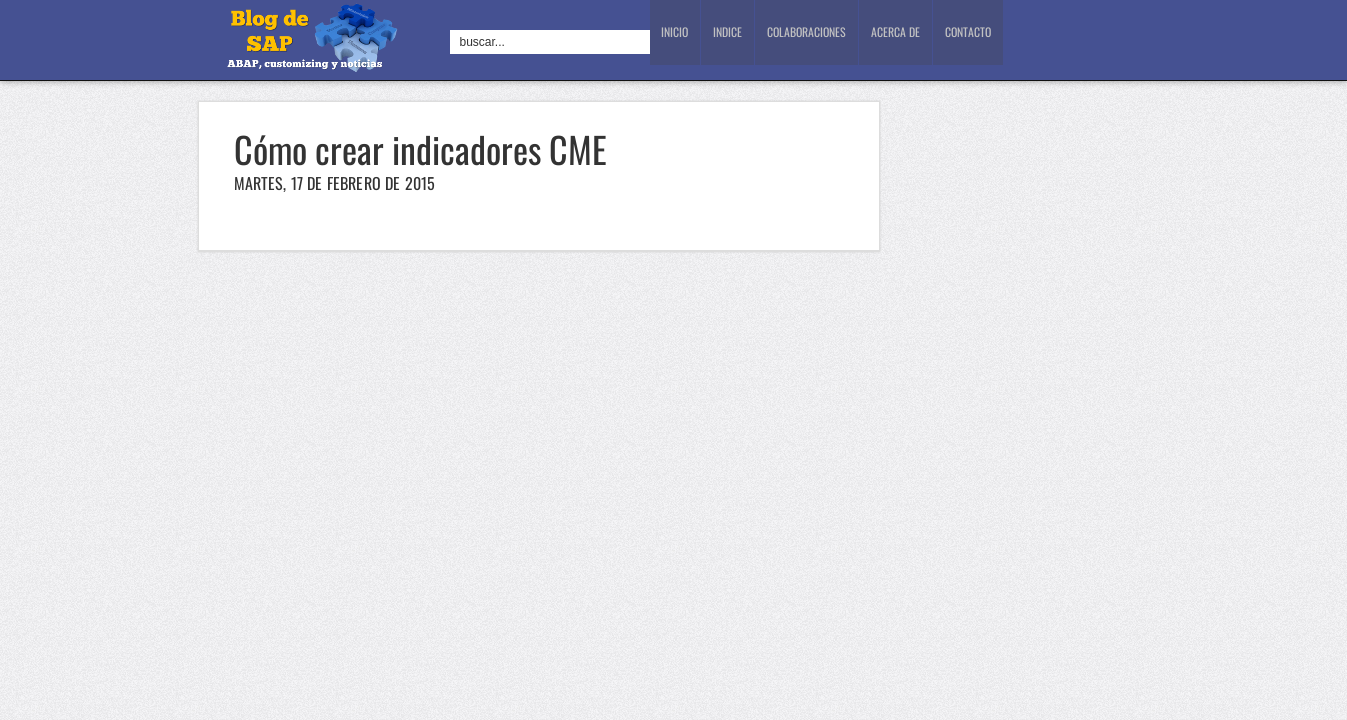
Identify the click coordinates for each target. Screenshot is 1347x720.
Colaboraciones (812, 40)
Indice (733, 40)
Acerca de (899, 40)
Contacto (972, 40)
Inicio (677, 40)
